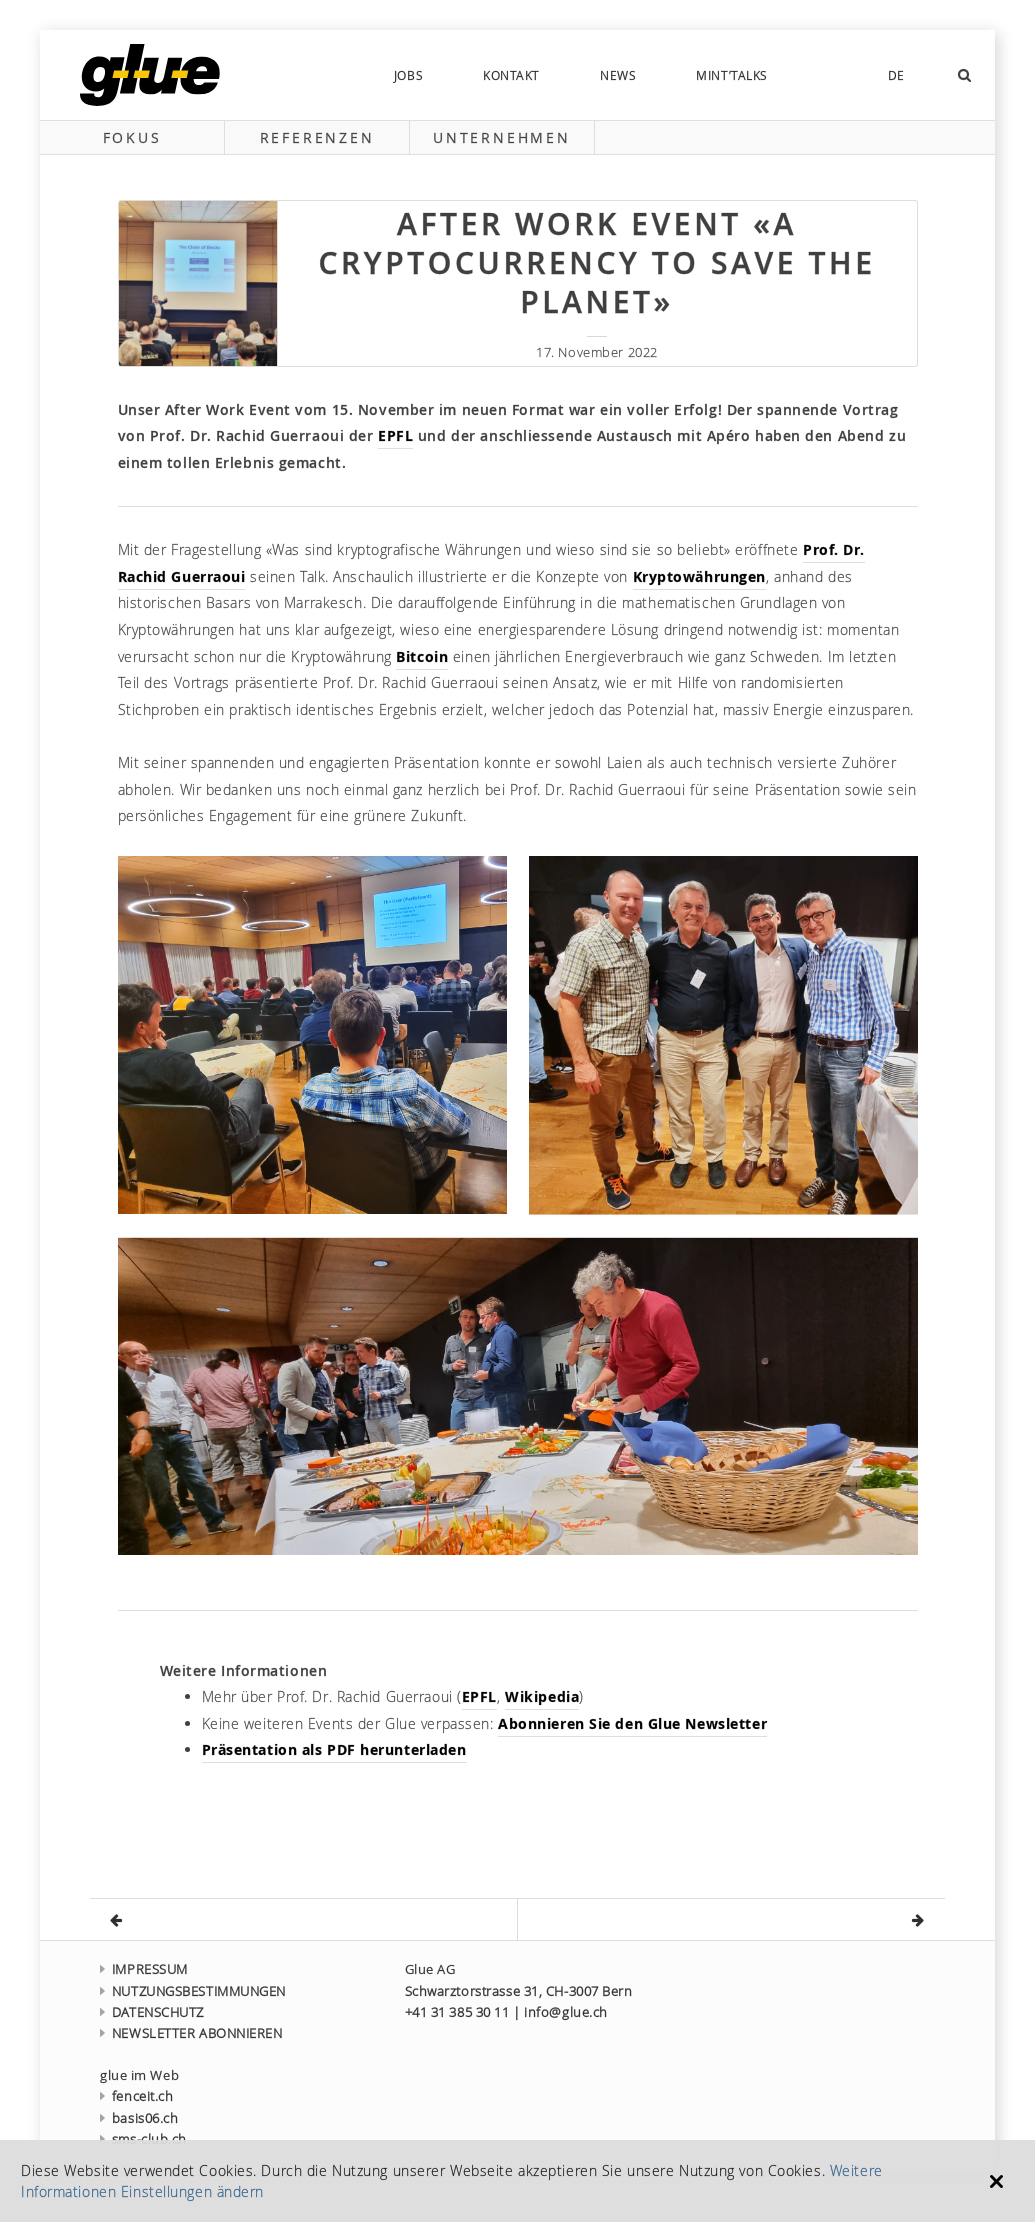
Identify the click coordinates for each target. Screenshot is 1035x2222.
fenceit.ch (136, 2096)
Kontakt (511, 75)
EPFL (395, 435)
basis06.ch (139, 2118)
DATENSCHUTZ (152, 2012)
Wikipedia (542, 1696)
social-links (828, 75)
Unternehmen (502, 137)
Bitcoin (422, 656)
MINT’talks (732, 75)
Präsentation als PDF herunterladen (334, 1749)
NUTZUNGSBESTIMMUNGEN (193, 1991)
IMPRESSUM (144, 1969)
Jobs (408, 75)
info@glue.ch (566, 2012)
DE (896, 75)
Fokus (132, 137)
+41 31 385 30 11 (457, 2012)
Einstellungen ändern (192, 2191)
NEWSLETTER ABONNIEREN (191, 2033)
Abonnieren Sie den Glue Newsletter (632, 1723)
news (618, 75)
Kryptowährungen (699, 576)
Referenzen (317, 137)
